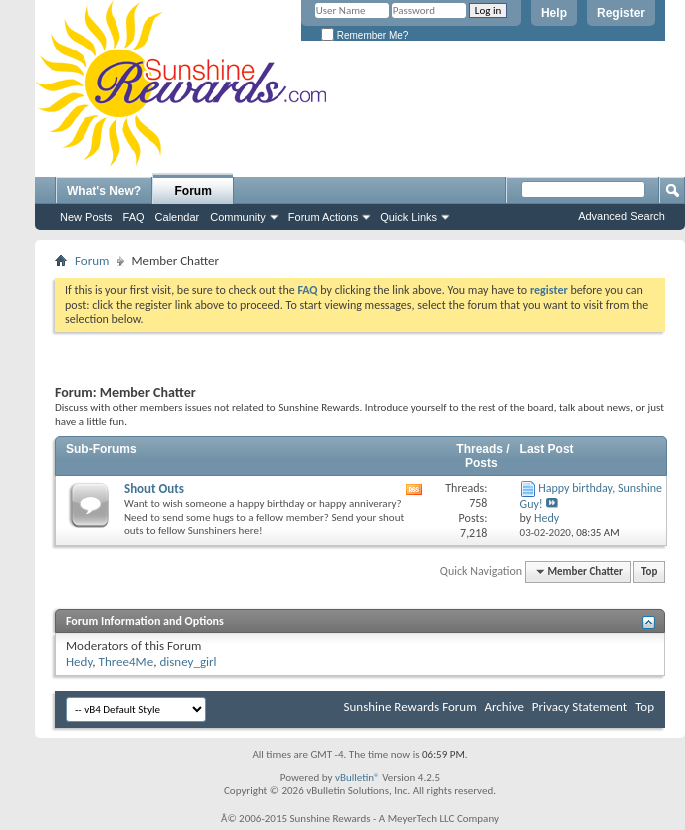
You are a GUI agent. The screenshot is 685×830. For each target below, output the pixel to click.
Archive (503, 706)
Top (649, 571)
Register (621, 13)
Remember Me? (364, 35)
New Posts (86, 217)
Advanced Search (621, 216)
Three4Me (126, 661)
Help (554, 13)
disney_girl (187, 661)
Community (238, 217)
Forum (193, 191)
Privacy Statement (579, 706)
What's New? (104, 191)
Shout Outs (154, 488)
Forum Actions (323, 217)
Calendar (177, 217)
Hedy (79, 661)
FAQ (134, 217)
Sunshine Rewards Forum (410, 706)
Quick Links (408, 217)
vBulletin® (357, 777)
